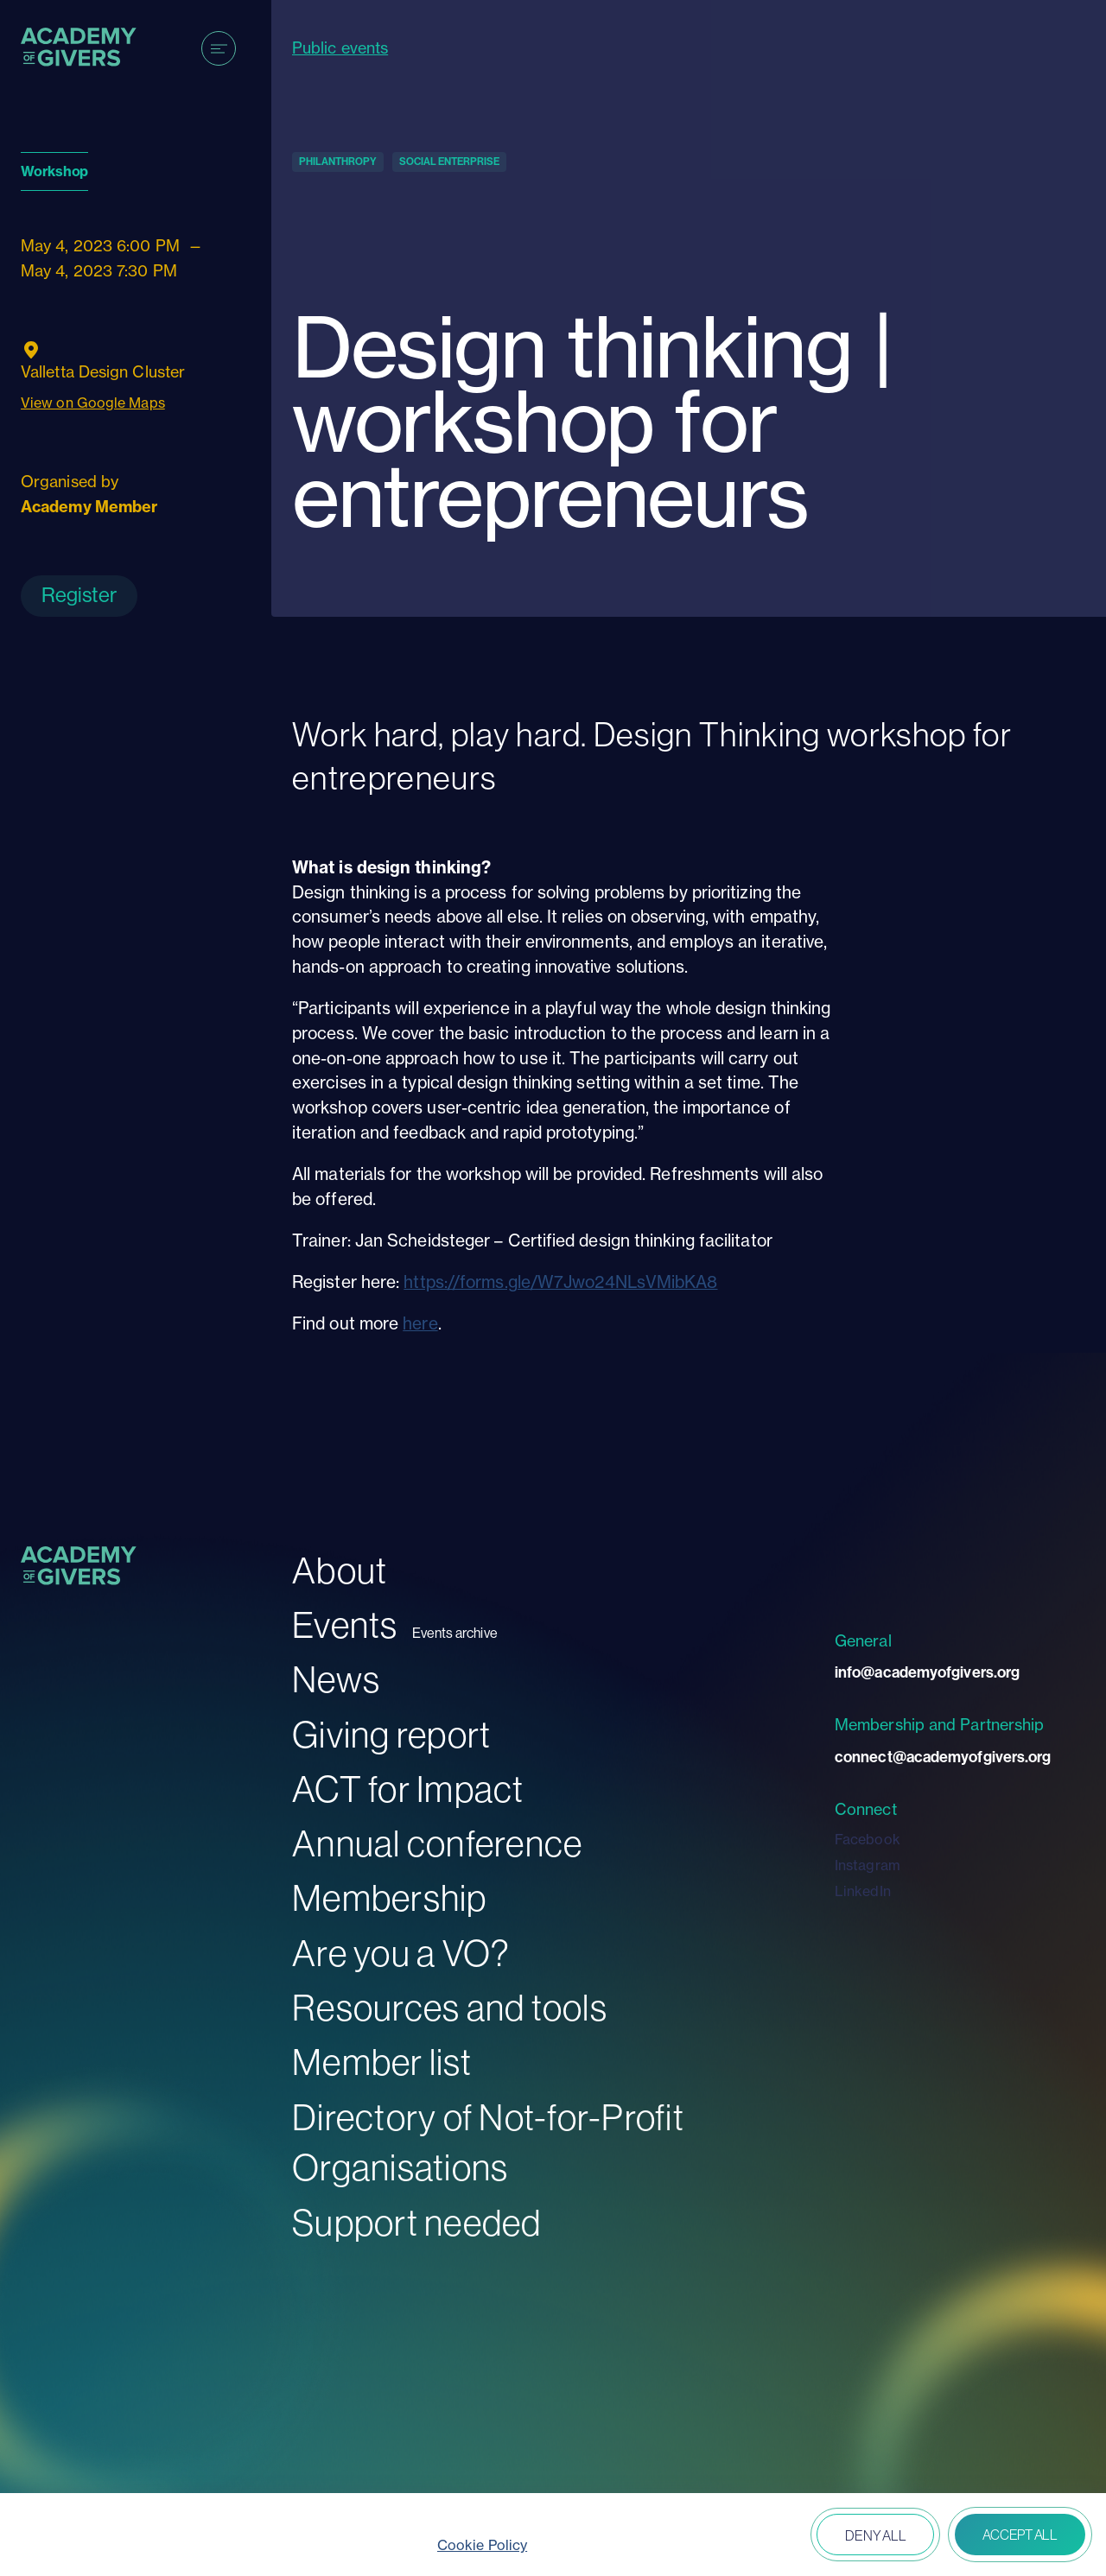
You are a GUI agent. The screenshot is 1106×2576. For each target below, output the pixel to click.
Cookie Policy (482, 2545)
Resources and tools (449, 2008)
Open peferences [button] (753, 2536)
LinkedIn (863, 1891)
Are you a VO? (401, 1953)
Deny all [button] (875, 2535)
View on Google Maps (93, 402)
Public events (340, 48)
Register (79, 594)
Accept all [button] (1020, 2534)
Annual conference (437, 1844)
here (420, 1323)
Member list (382, 2062)
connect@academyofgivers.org (943, 1757)
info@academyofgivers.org (927, 1672)
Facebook (867, 1839)
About (339, 1571)
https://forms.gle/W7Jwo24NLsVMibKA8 (560, 1282)
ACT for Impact (408, 1789)
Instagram (867, 1865)
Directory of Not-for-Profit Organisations (488, 2143)
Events (345, 1625)
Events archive (455, 1633)
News (336, 1679)
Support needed (417, 2223)
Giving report (391, 1735)
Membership (389, 1898)
